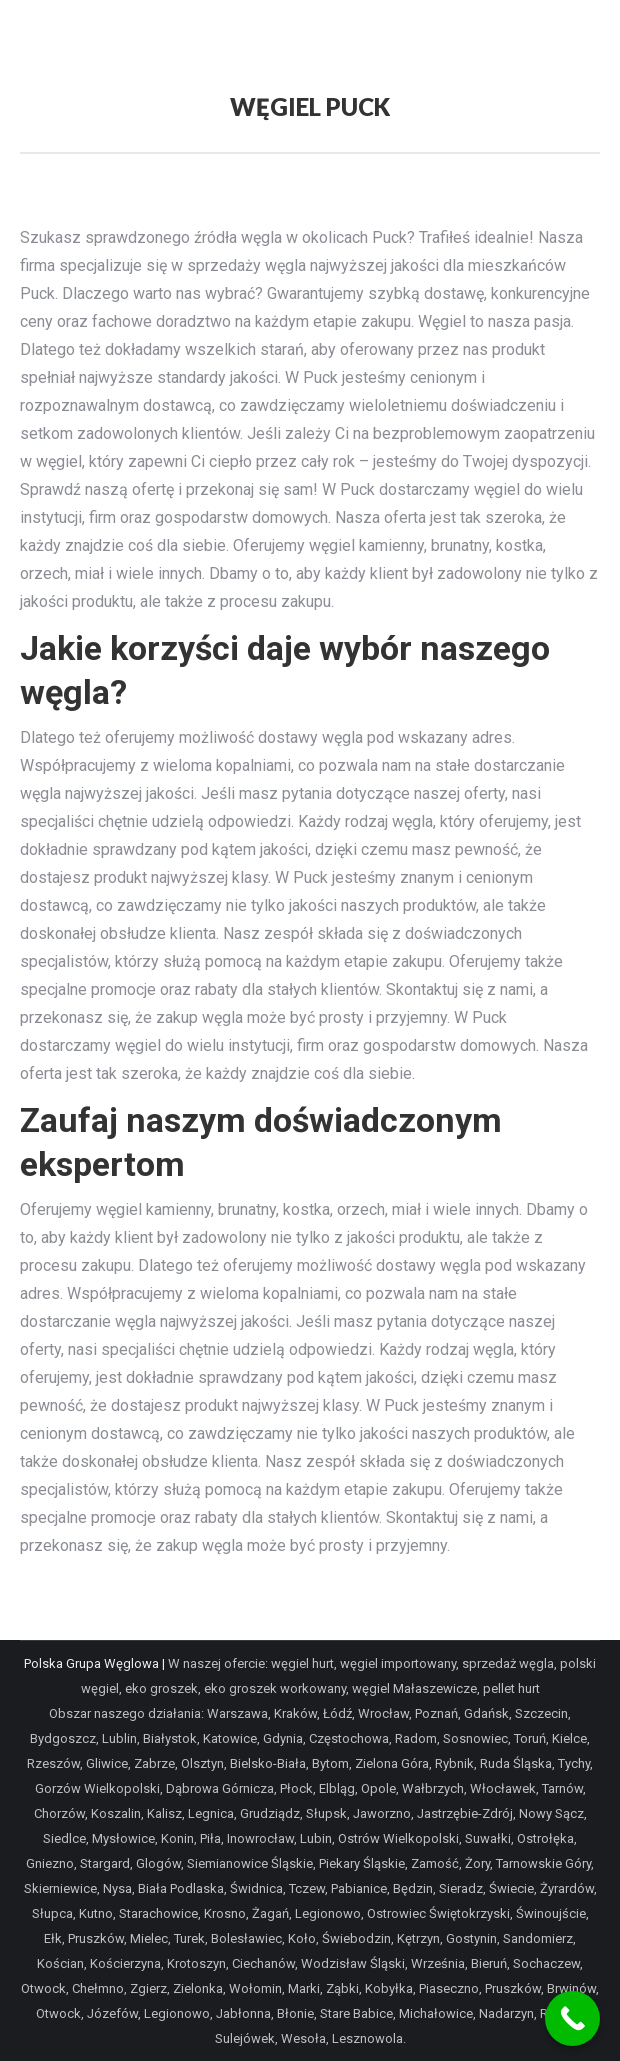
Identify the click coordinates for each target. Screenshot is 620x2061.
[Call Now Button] (572, 2018)
